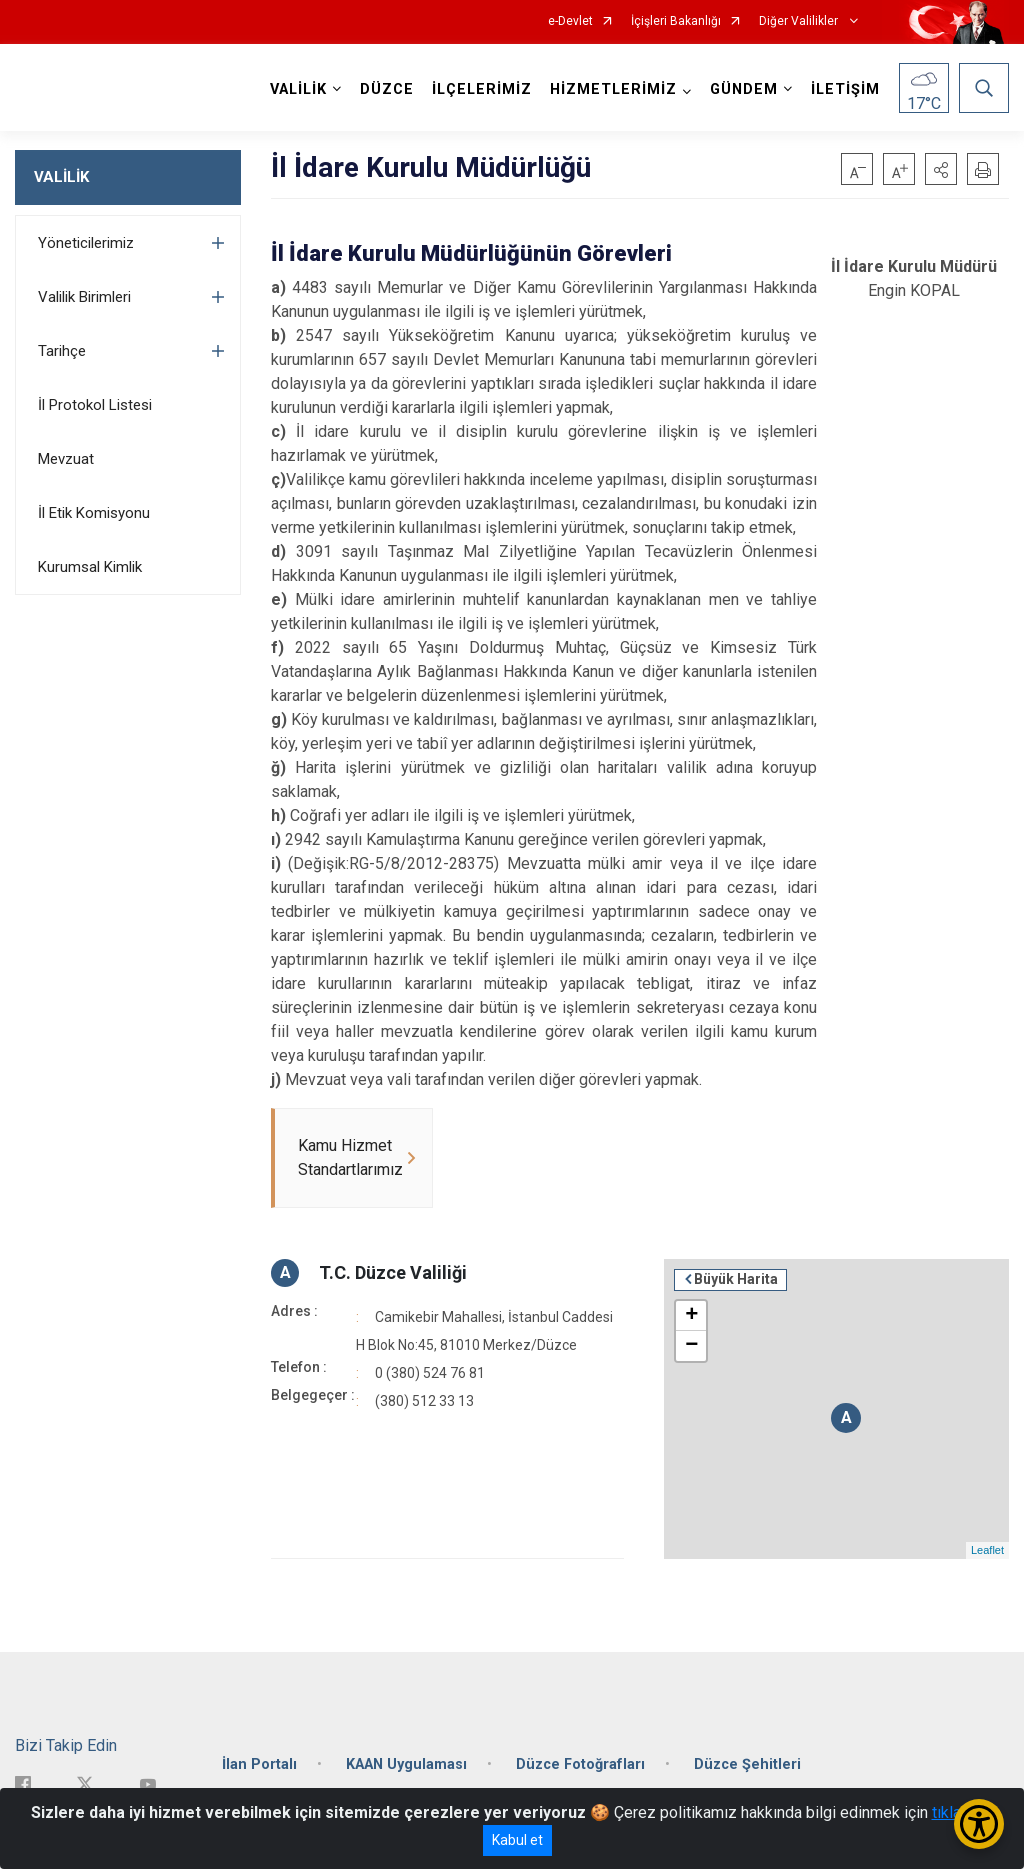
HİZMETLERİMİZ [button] (613, 89)
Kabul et (517, 1840)
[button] (941, 169)
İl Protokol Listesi (95, 405)
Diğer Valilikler (800, 21)
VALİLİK (61, 177)
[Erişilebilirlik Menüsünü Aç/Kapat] (979, 1824)
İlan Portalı (259, 1764)
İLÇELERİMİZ (482, 89)
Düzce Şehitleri (747, 1764)
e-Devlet (570, 21)
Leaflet (987, 1550)
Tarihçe (62, 351)
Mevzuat (66, 459)
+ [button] (691, 1316)
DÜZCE (387, 89)
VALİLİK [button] (298, 89)
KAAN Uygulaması (406, 1764)
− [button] (691, 1346)
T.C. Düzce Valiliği (393, 1272)
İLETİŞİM (845, 89)
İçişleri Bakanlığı (676, 21)
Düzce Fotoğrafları (580, 1764)
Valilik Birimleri (84, 297)
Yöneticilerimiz (86, 243)
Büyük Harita (736, 1279)
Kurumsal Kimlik (90, 567)
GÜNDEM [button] (744, 89)
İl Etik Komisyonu (94, 513)
